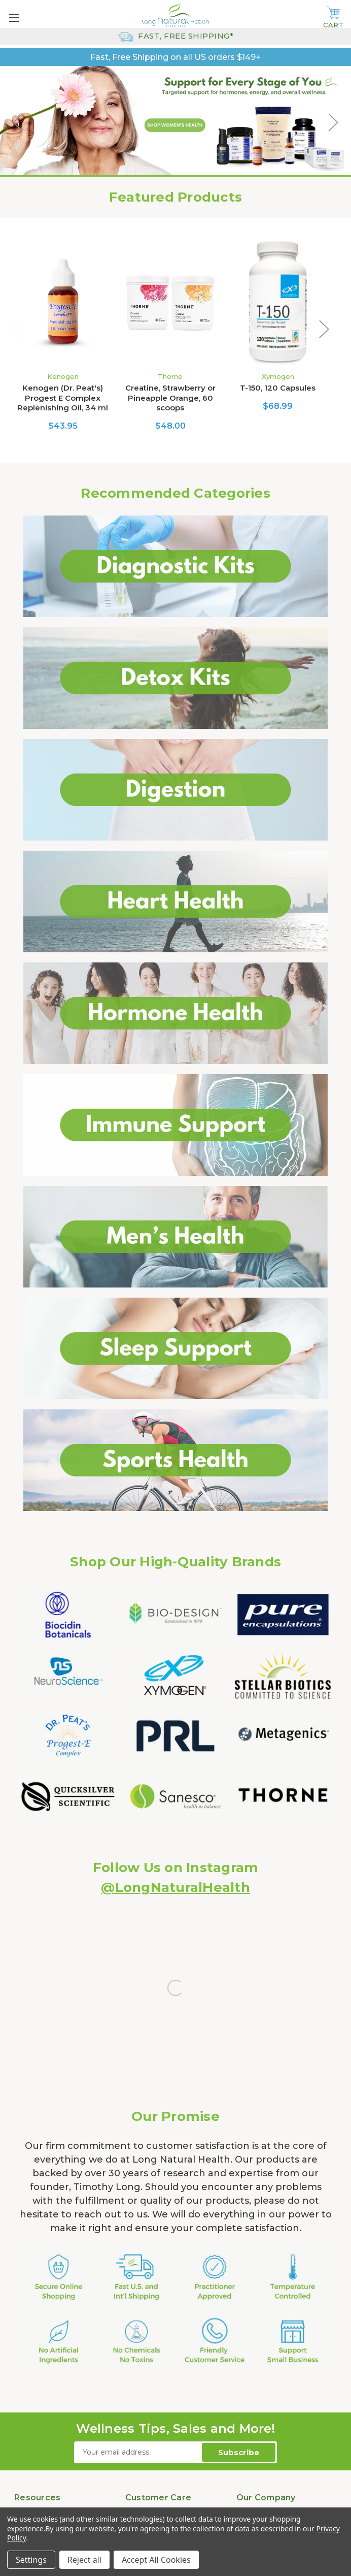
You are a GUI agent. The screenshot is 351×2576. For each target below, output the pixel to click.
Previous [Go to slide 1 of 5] (18, 122)
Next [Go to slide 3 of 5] (333, 122)
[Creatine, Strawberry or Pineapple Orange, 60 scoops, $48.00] (170, 303)
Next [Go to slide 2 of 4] (324, 329)
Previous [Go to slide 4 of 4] (17, 329)
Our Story (253, 2358)
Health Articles (40, 2395)
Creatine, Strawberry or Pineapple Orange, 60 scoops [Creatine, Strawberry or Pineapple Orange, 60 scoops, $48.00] (170, 397)
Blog (22, 2370)
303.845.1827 (202, 2470)
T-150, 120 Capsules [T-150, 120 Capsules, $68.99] (277, 388)
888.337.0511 (147, 2493)
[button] (176, 566)
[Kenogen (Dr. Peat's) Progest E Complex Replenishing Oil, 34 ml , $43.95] (63, 303)
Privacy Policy (149, 2383)
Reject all (84, 2559)
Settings (31, 2559)
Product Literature (47, 2383)
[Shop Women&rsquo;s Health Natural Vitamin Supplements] (175, 122)
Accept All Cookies (156, 2559)
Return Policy (149, 2370)
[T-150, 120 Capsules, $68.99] (278, 303)
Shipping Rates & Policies (170, 2358)
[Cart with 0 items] (333, 18)
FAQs (23, 2358)
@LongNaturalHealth (175, 1887)
